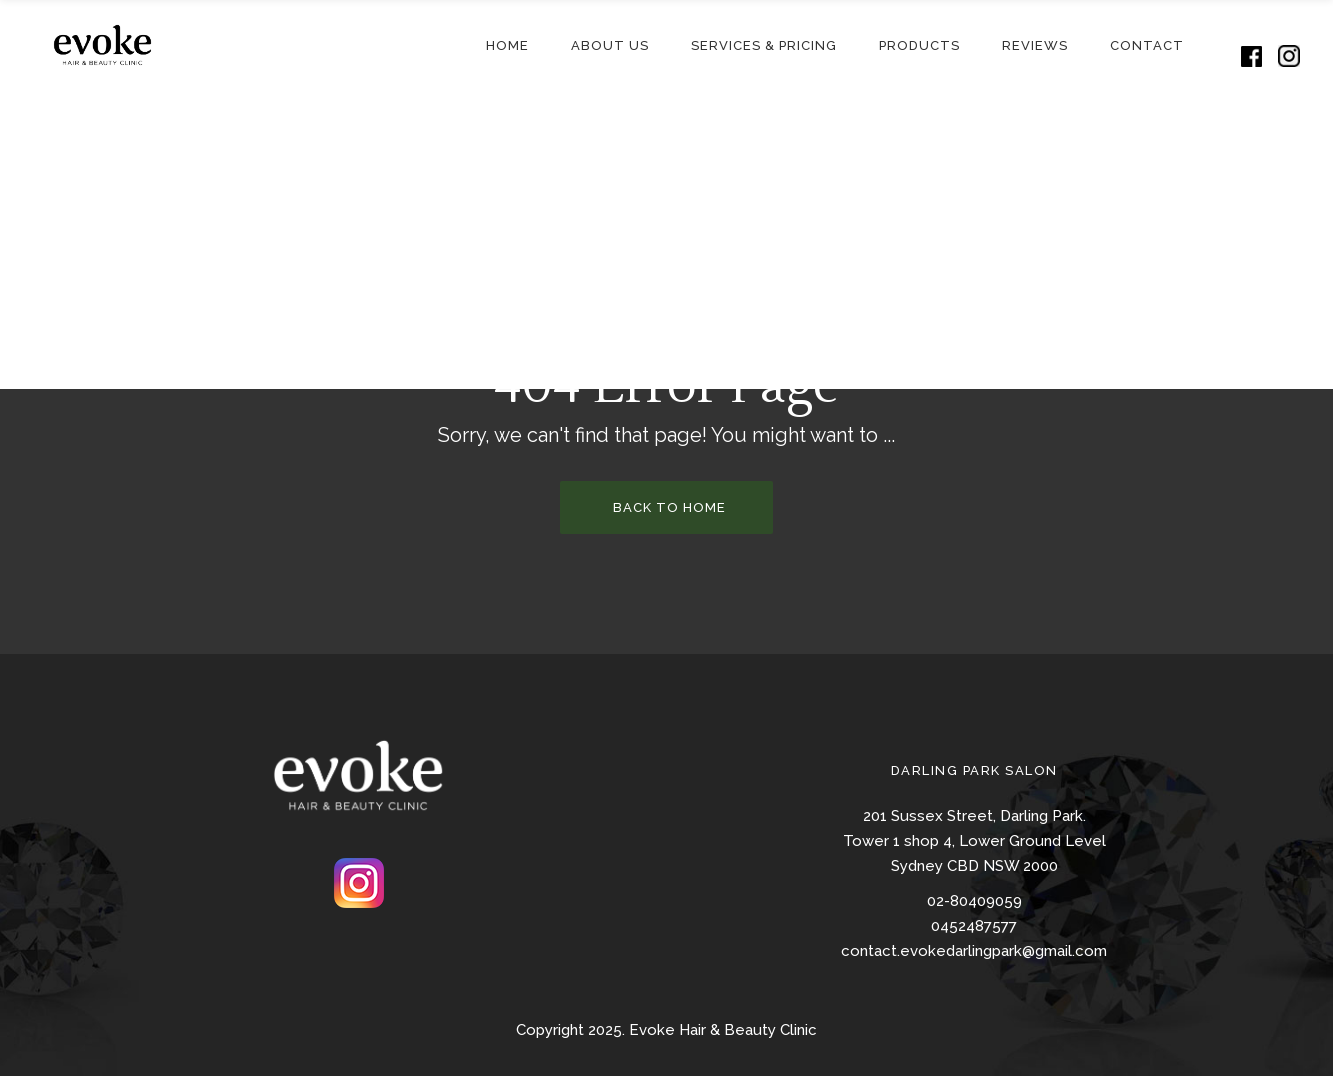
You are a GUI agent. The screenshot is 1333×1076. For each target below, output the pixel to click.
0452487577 (974, 926)
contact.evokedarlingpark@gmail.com (974, 951)
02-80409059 (974, 901)
